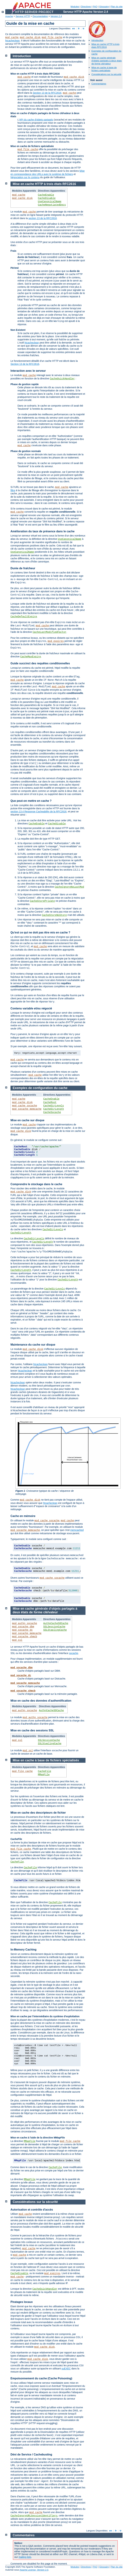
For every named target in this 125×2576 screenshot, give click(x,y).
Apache (9, 16)
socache (73, 1653)
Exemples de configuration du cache (40, 1088)
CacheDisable (47, 198)
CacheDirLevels (53, 1105)
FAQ (95, 6)
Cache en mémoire (22, 1516)
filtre (12, 490)
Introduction (97, 40)
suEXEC (66, 2368)
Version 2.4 (56, 16)
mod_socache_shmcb (24, 1636)
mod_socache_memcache (26, 1109)
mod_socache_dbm (23, 1626)
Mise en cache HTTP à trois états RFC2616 (105, 45)
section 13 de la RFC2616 (42, 218)
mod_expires (56, 641)
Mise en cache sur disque (27, 1120)
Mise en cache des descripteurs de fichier (38, 1812)
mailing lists (25, 2557)
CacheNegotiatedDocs (52, 204)
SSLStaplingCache (55, 1630)
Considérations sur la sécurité (106, 74)
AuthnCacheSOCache (55, 1623)
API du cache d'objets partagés (36, 119)
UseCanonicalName (49, 201)
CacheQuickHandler (62, 378)
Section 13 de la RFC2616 (47, 92)
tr (83, 28)
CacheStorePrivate (42, 901)
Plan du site (117, 6)
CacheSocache (52, 1112)
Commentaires (98, 83)
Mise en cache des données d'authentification (40, 1700)
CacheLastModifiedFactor (49, 632)
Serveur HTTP (23, 16)
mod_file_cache (52, 37)
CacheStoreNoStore (54, 915)
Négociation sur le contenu (25, 177)
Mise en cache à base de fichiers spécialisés (104, 69)
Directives (86, 6)
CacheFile (44, 1771)
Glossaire (104, 6)
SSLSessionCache (54, 1626)
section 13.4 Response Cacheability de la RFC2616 (38, 811)
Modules (74, 6)
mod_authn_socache (24, 1623)
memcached (77, 1530)
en (73, 28)
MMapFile (44, 1774)
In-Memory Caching (23, 1949)
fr (78, 28)
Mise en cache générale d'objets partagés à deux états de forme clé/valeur (106, 60)
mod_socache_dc (22, 1630)
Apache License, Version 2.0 (34, 2570)
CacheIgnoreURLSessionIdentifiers (34, 2515)
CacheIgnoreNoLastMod (69, 887)
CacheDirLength (53, 1109)
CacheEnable (46, 195)
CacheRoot (50, 1102)
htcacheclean (12, 40)
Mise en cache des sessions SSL (32, 1730)
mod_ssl (17, 1640)
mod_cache (12, 37)
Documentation (40, 16)
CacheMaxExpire (30, 656)
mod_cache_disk (30, 37)
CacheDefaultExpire (23, 616)
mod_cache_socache (24, 1105)
